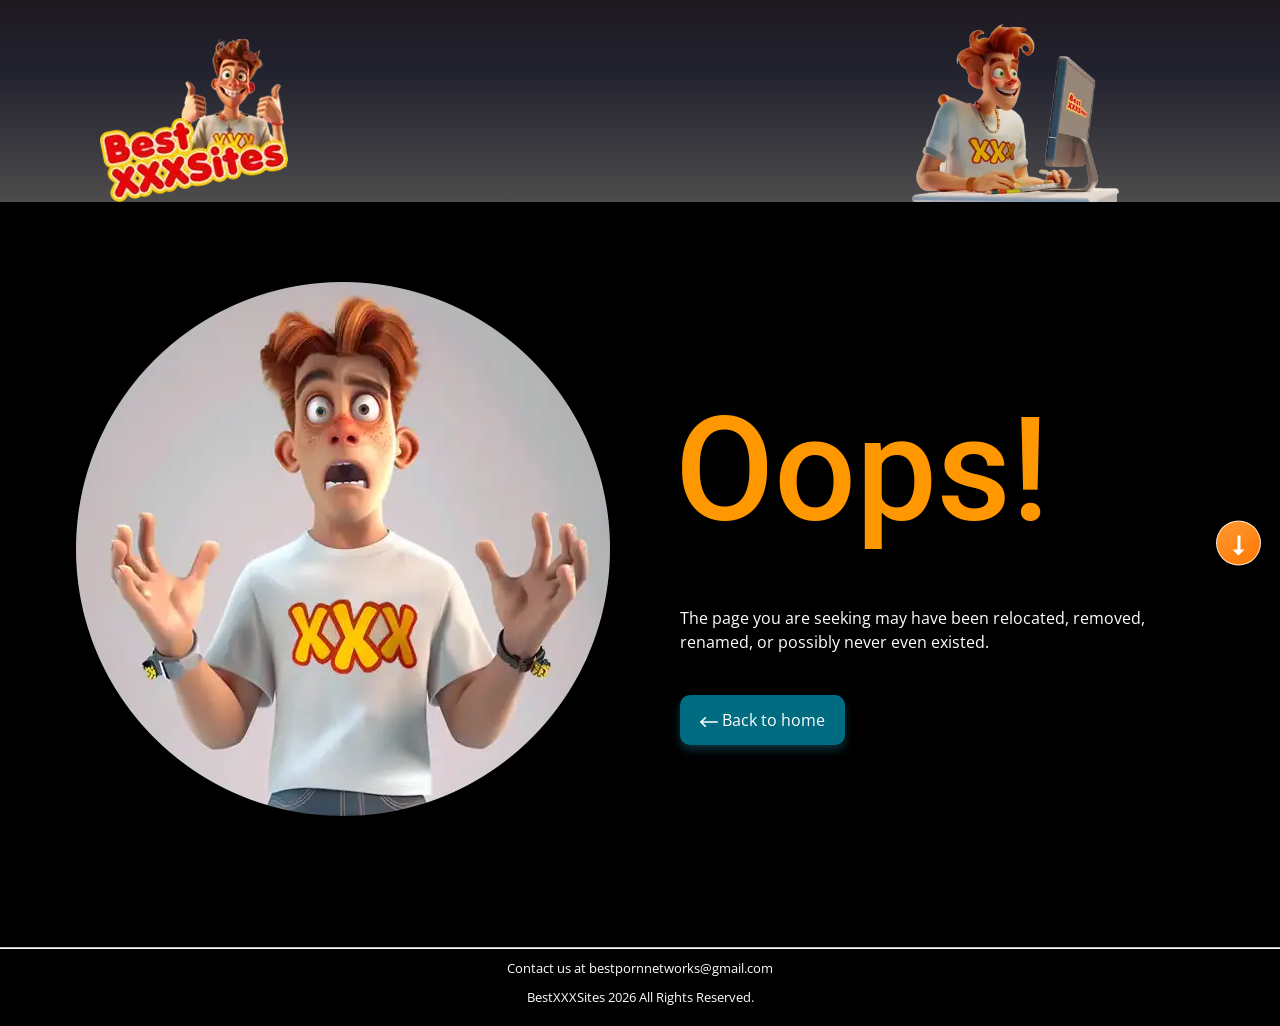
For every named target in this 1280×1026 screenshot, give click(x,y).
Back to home (762, 720)
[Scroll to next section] (1238, 543)
